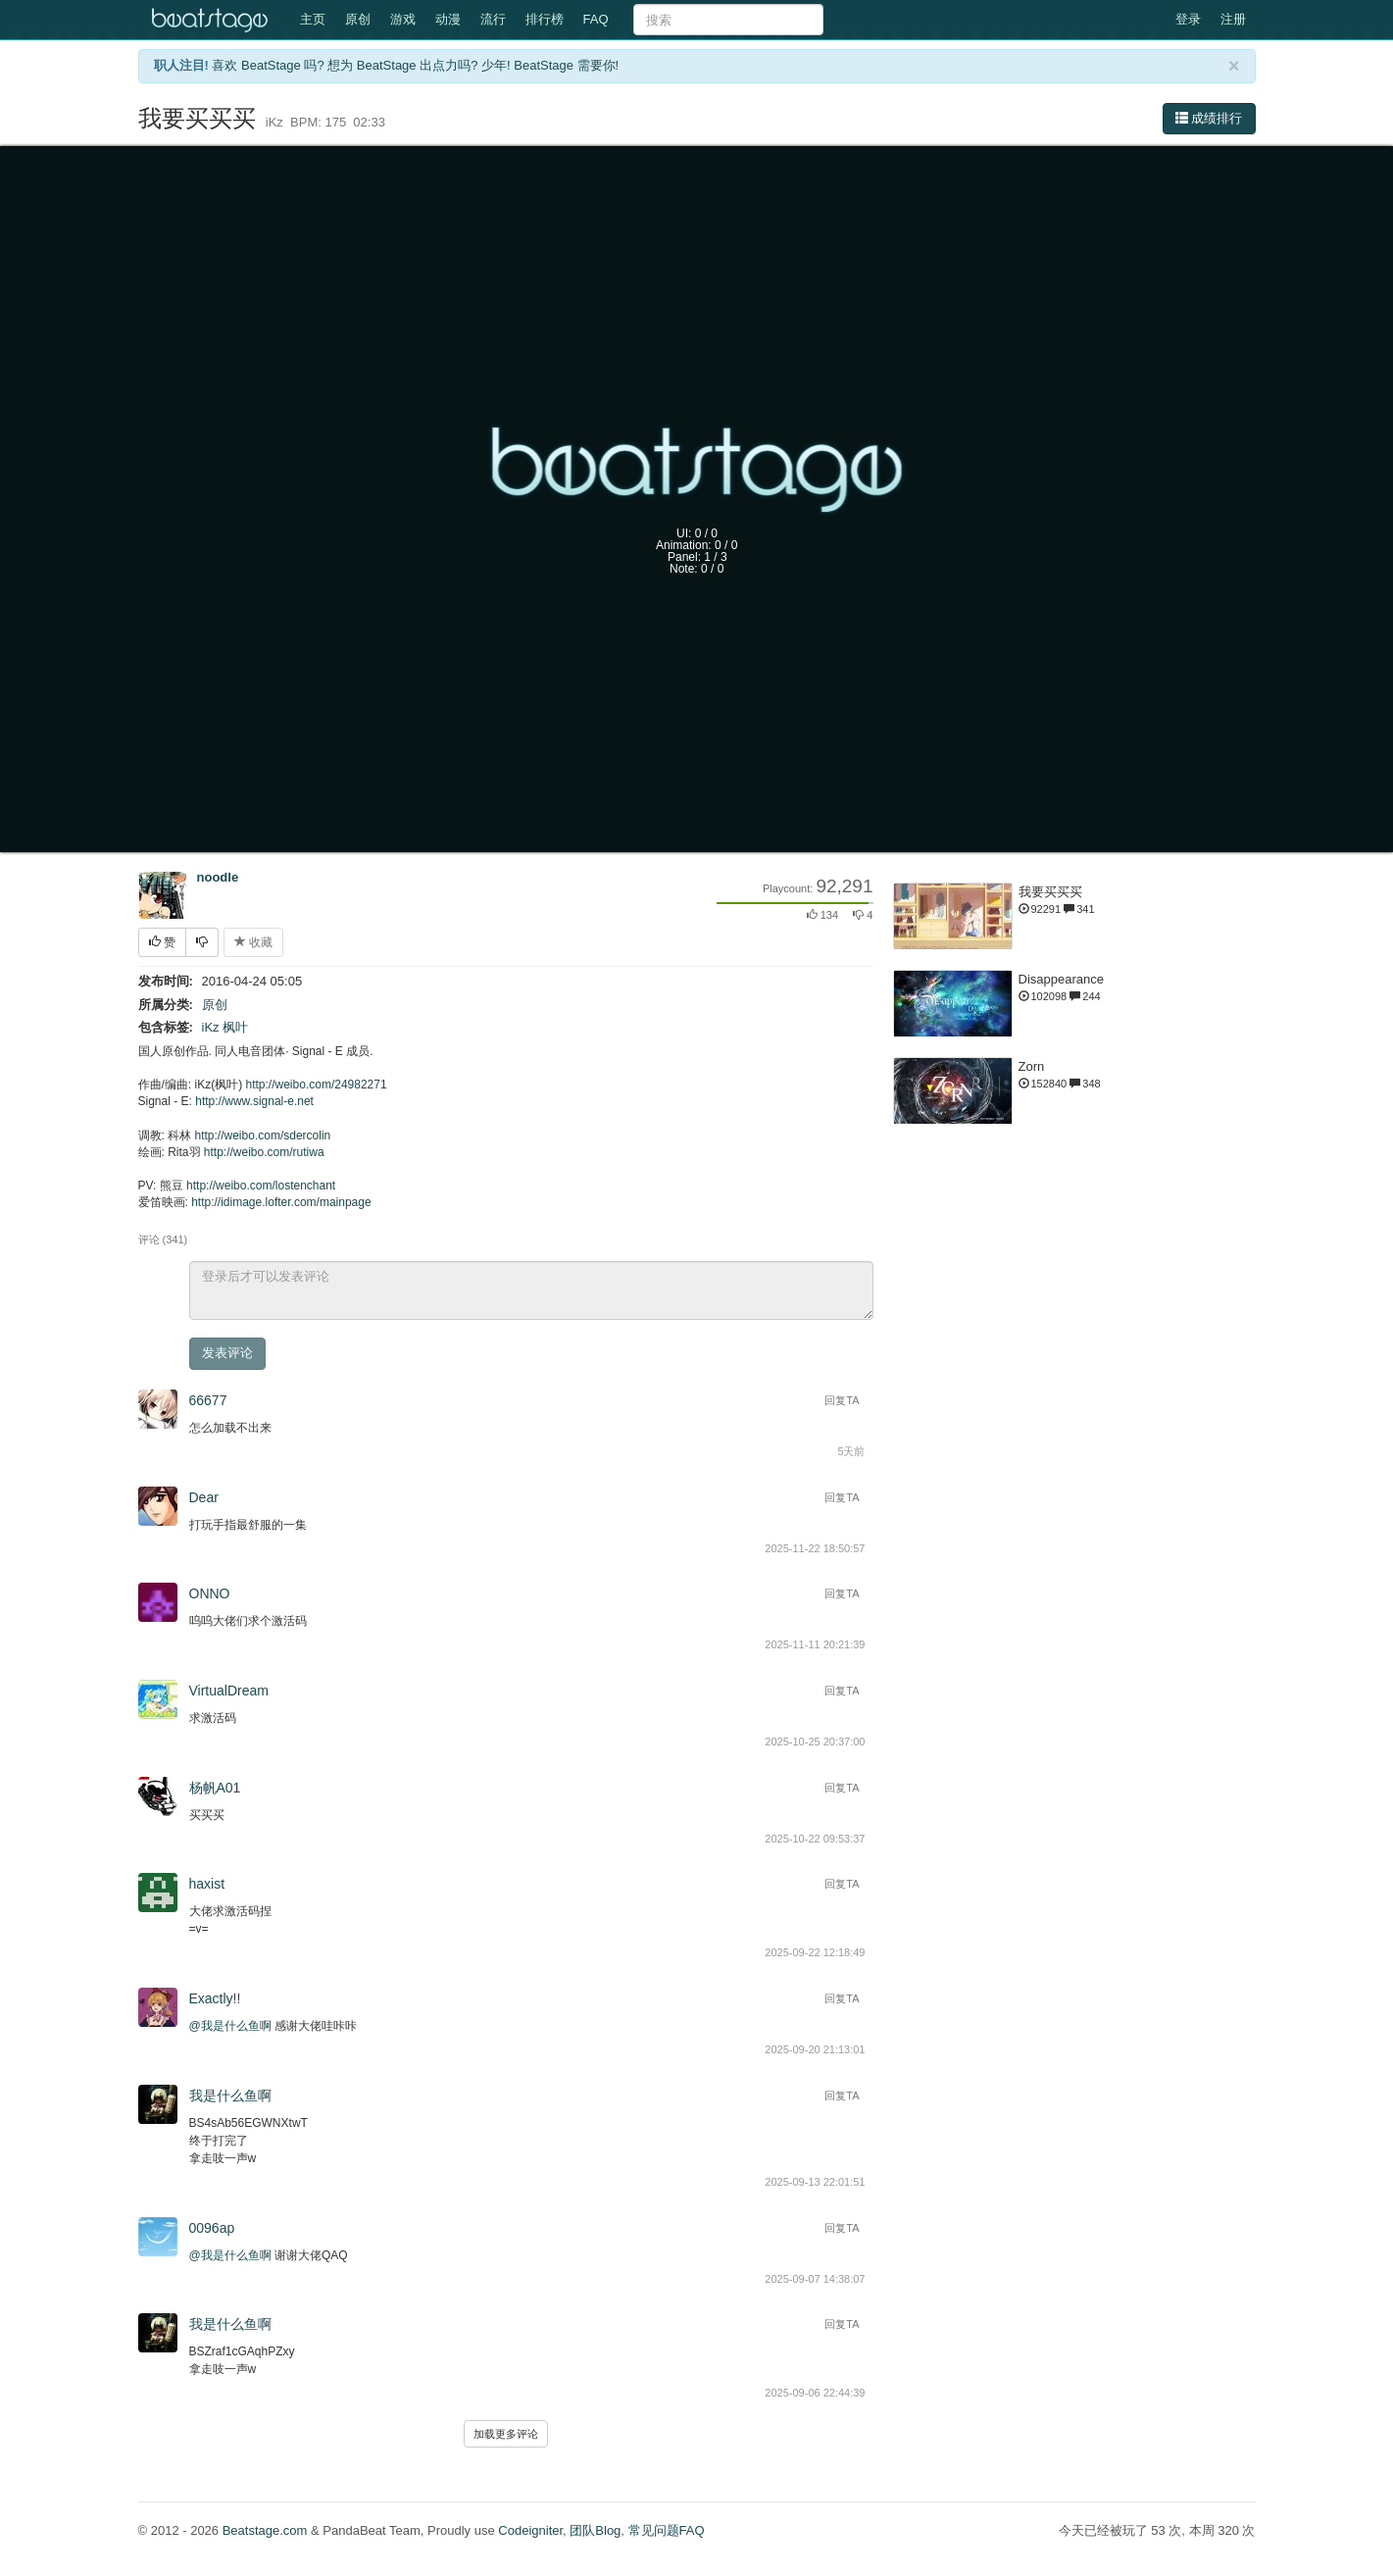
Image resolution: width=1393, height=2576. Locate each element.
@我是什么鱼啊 (230, 2026)
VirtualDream (229, 1690)
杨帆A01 (215, 1787)
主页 (312, 19)
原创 (358, 19)
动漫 (448, 19)
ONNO (209, 1593)
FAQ (596, 19)
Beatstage (211, 19)
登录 (1188, 19)
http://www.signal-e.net (254, 1101)
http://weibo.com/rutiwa (264, 1152)
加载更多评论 (505, 2434)
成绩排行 (1209, 118)
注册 (1233, 19)
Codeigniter (530, 2530)
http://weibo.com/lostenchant (260, 1185)
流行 (493, 19)
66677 (208, 1400)
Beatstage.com (265, 2530)
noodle (218, 877)
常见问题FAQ (666, 2530)
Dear (204, 1497)
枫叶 (235, 1027)
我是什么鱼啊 (230, 2095)
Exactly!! (215, 1998)
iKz (211, 1027)
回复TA (841, 1400)
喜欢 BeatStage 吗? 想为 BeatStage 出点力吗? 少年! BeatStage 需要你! (415, 65)
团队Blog (595, 2530)
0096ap (212, 2228)
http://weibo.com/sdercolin (263, 1135)
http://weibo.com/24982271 (316, 1084)
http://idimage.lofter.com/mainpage (281, 1202)
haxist (207, 1884)
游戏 (403, 19)
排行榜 (544, 19)
